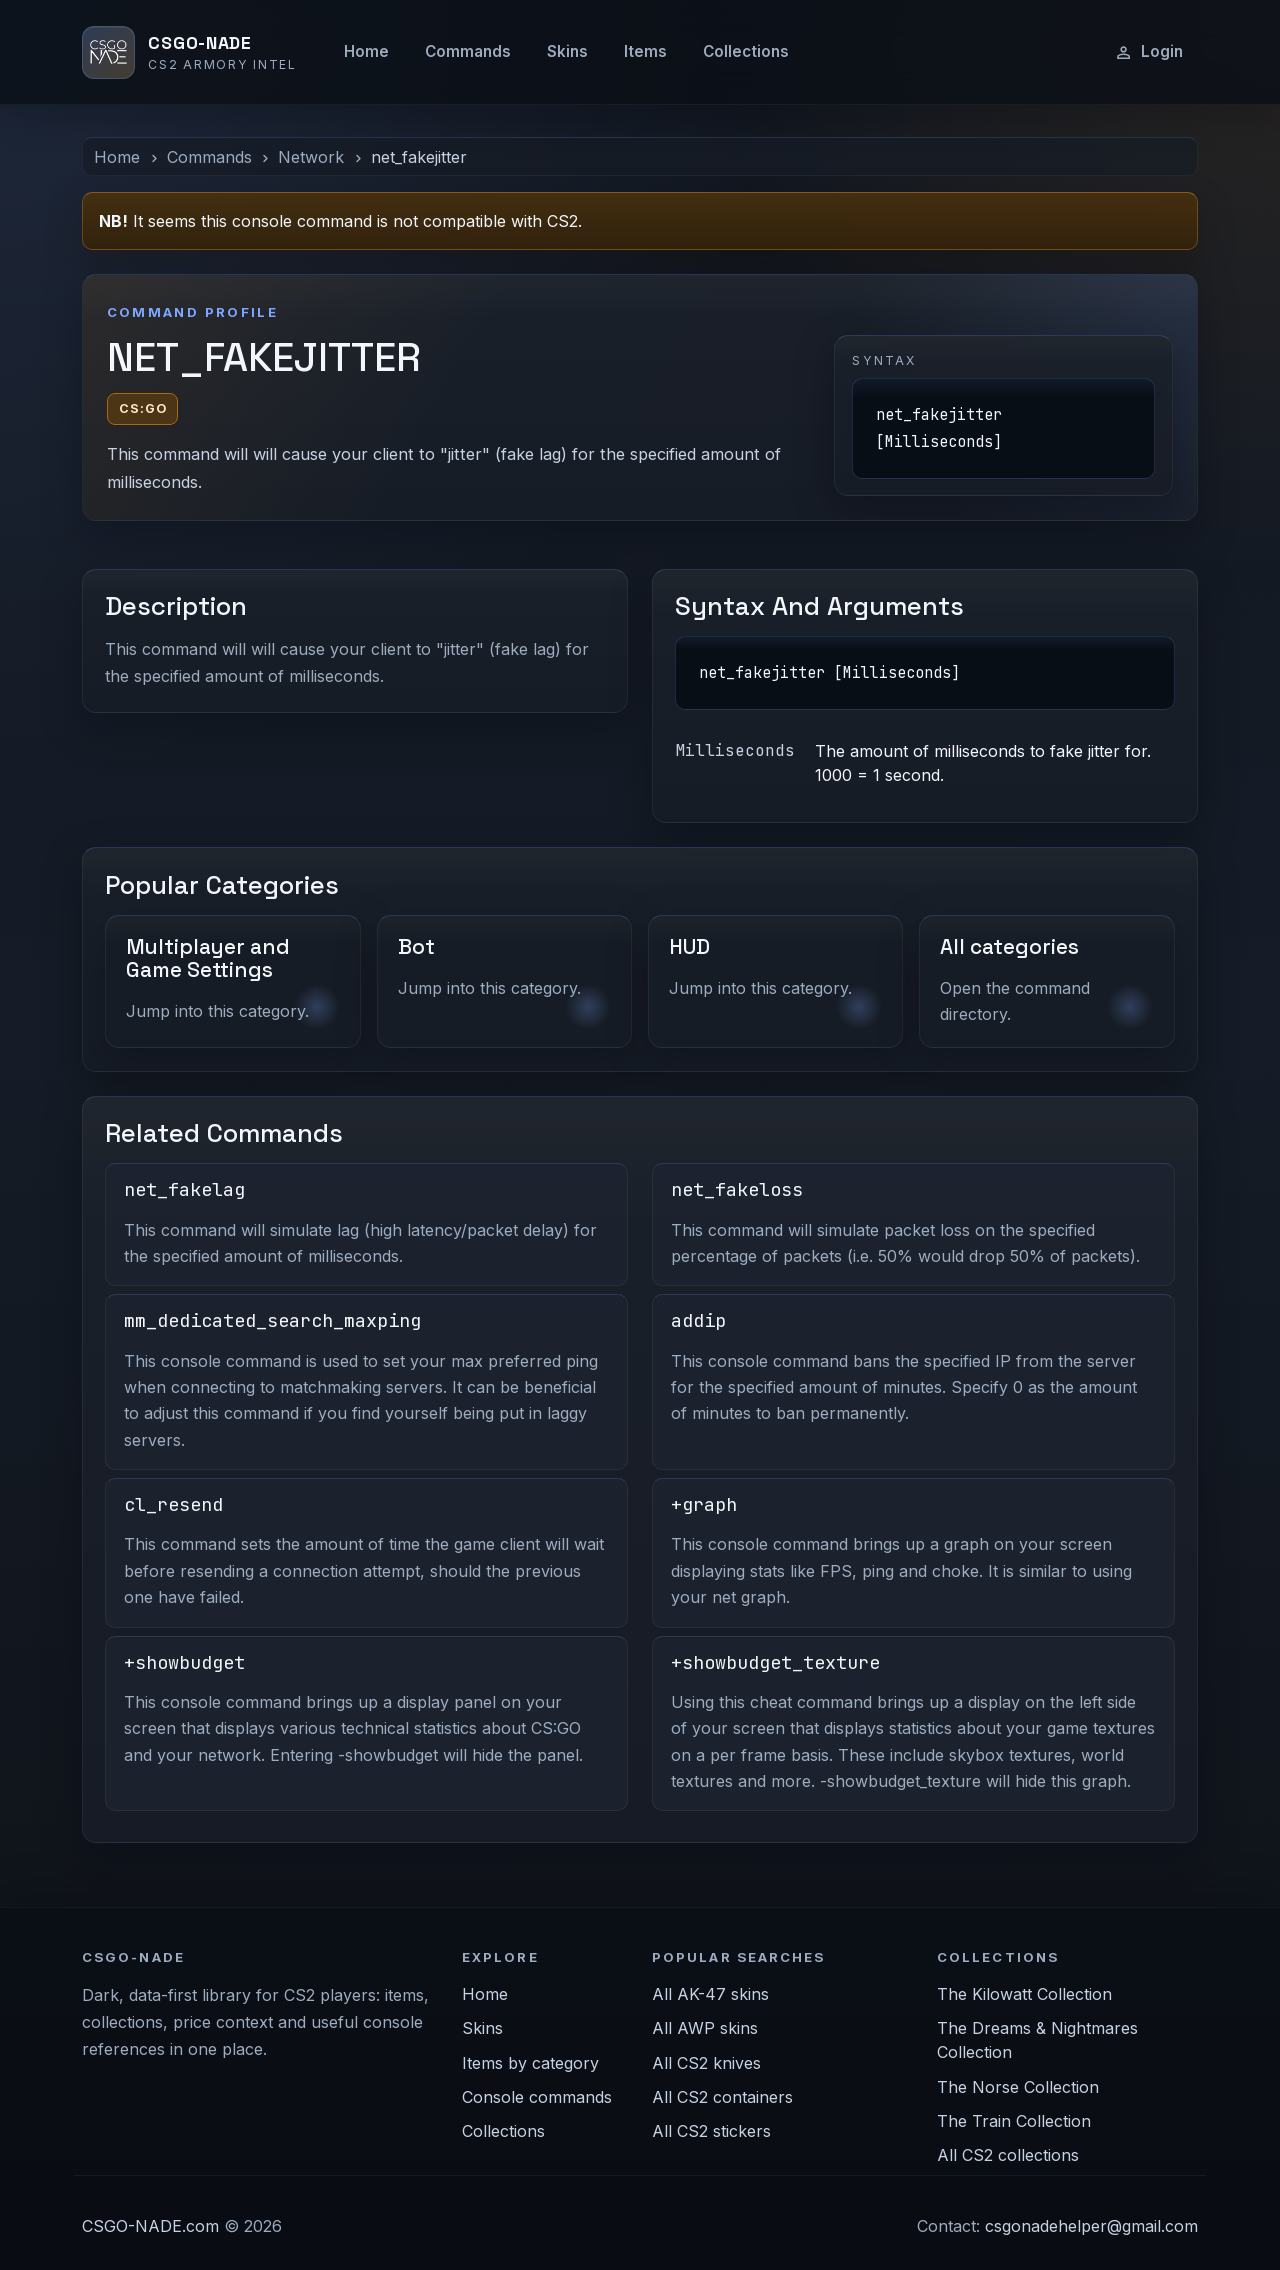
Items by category (530, 2063)
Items (645, 51)
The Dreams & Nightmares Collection (1037, 2040)
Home (366, 51)
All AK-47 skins (710, 1994)
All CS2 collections (1008, 2155)
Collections (746, 51)
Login (1148, 52)
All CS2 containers (722, 2097)
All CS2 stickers (711, 2131)
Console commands (537, 2097)
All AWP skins (705, 2028)
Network (311, 157)
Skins (567, 51)
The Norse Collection (1018, 2087)
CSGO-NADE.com (150, 2226)
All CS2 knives (706, 2063)
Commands (468, 51)
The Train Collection (1014, 2121)
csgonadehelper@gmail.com (1091, 2226)
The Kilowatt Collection (1024, 1994)
